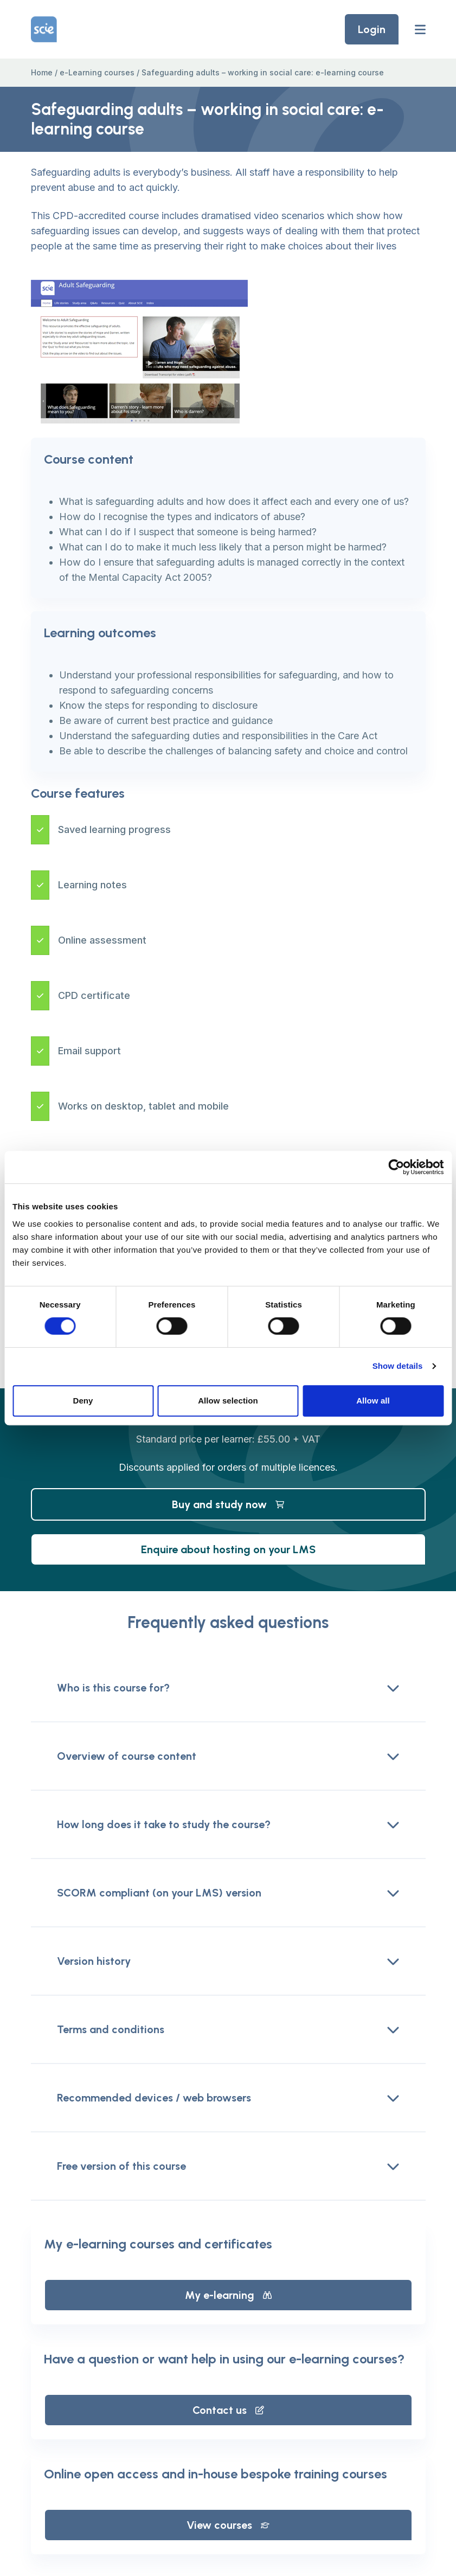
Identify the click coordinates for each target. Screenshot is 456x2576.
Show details (397, 1365)
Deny (83, 1400)
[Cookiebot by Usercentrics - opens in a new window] (396, 1167)
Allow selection (228, 1400)
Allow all (373, 1400)
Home (42, 72)
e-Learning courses (97, 72)
